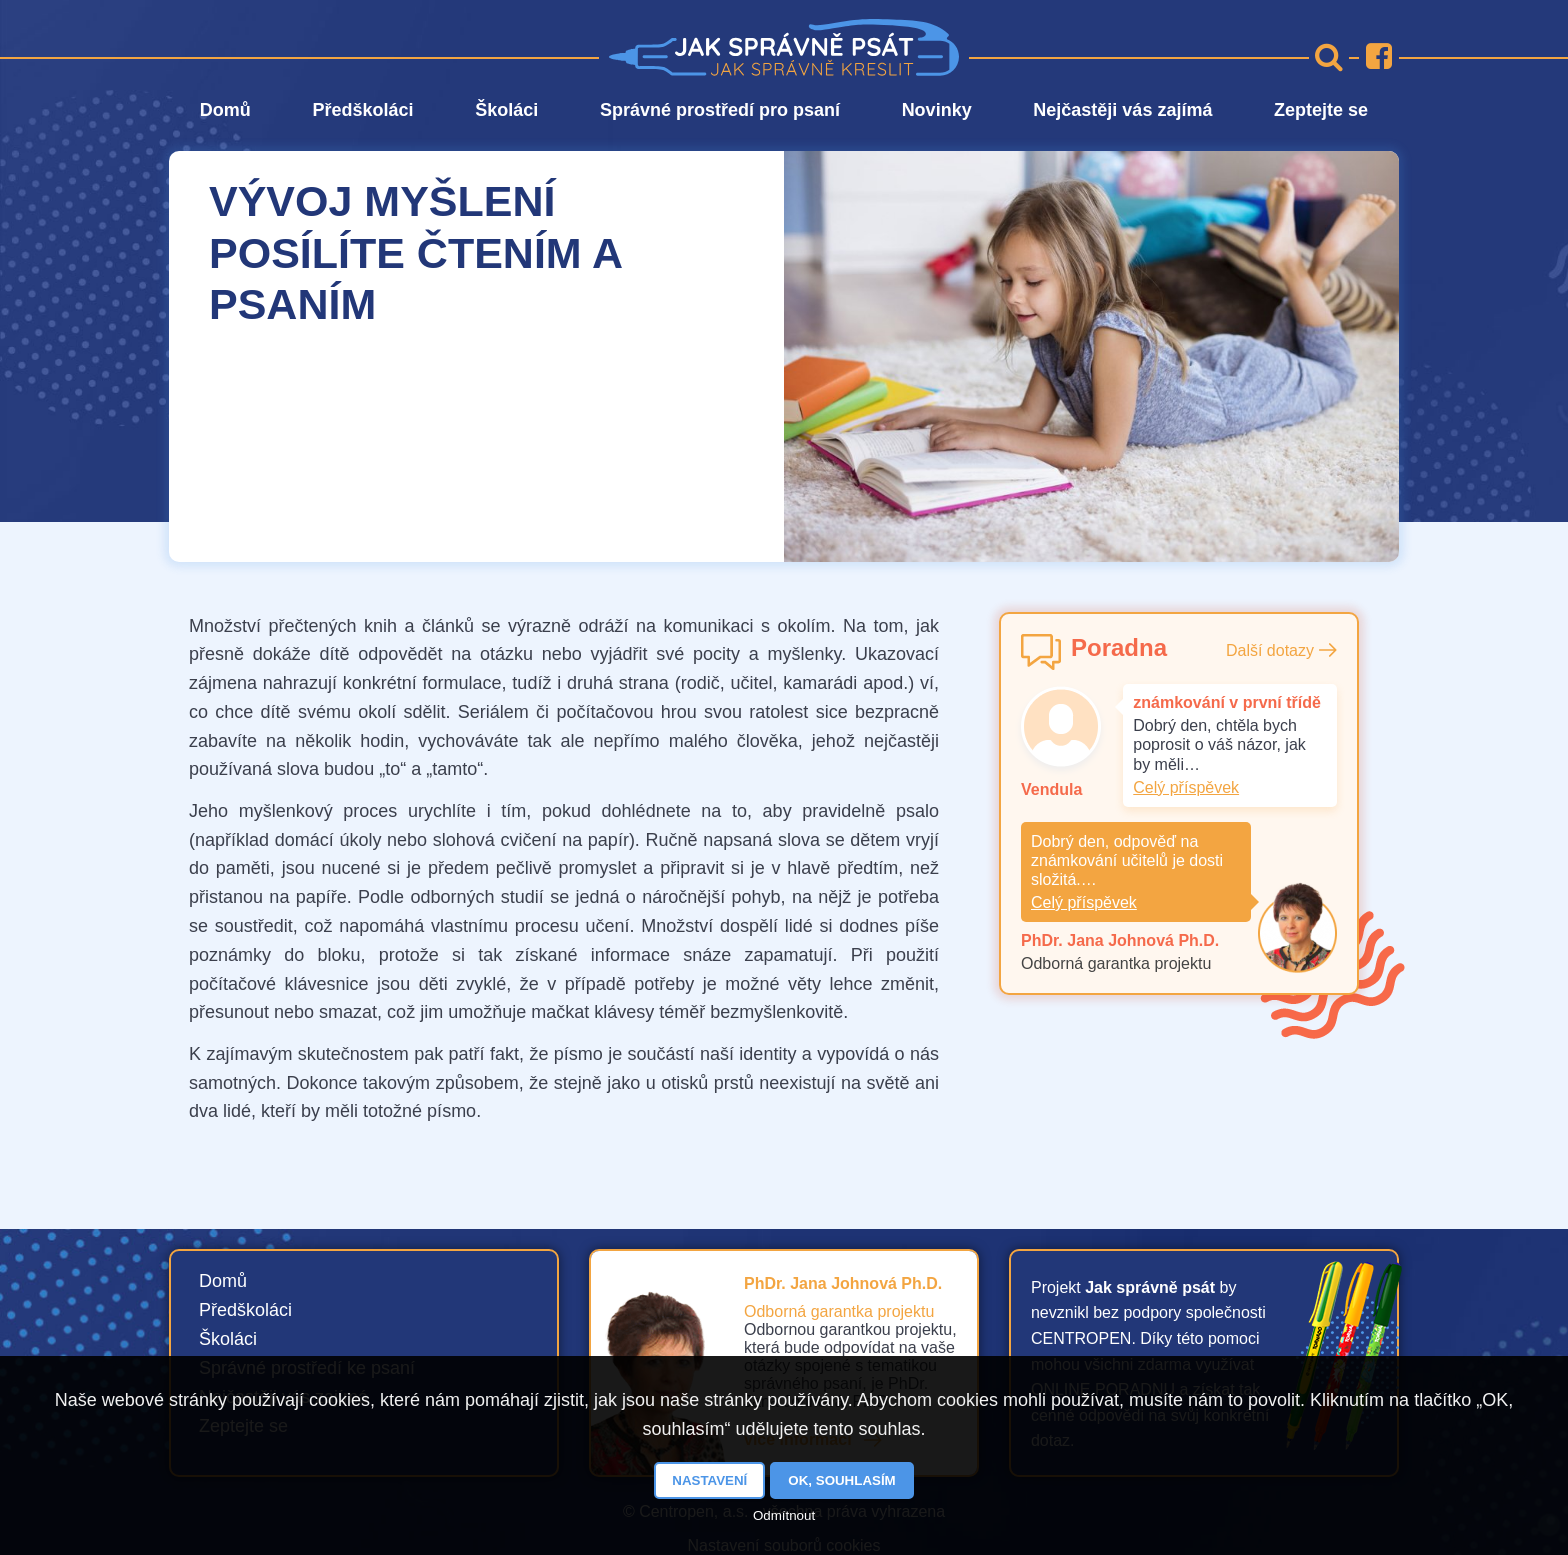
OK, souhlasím (841, 1480)
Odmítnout (784, 1515)
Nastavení (709, 1480)
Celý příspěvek (1186, 787)
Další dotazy (1270, 650)
